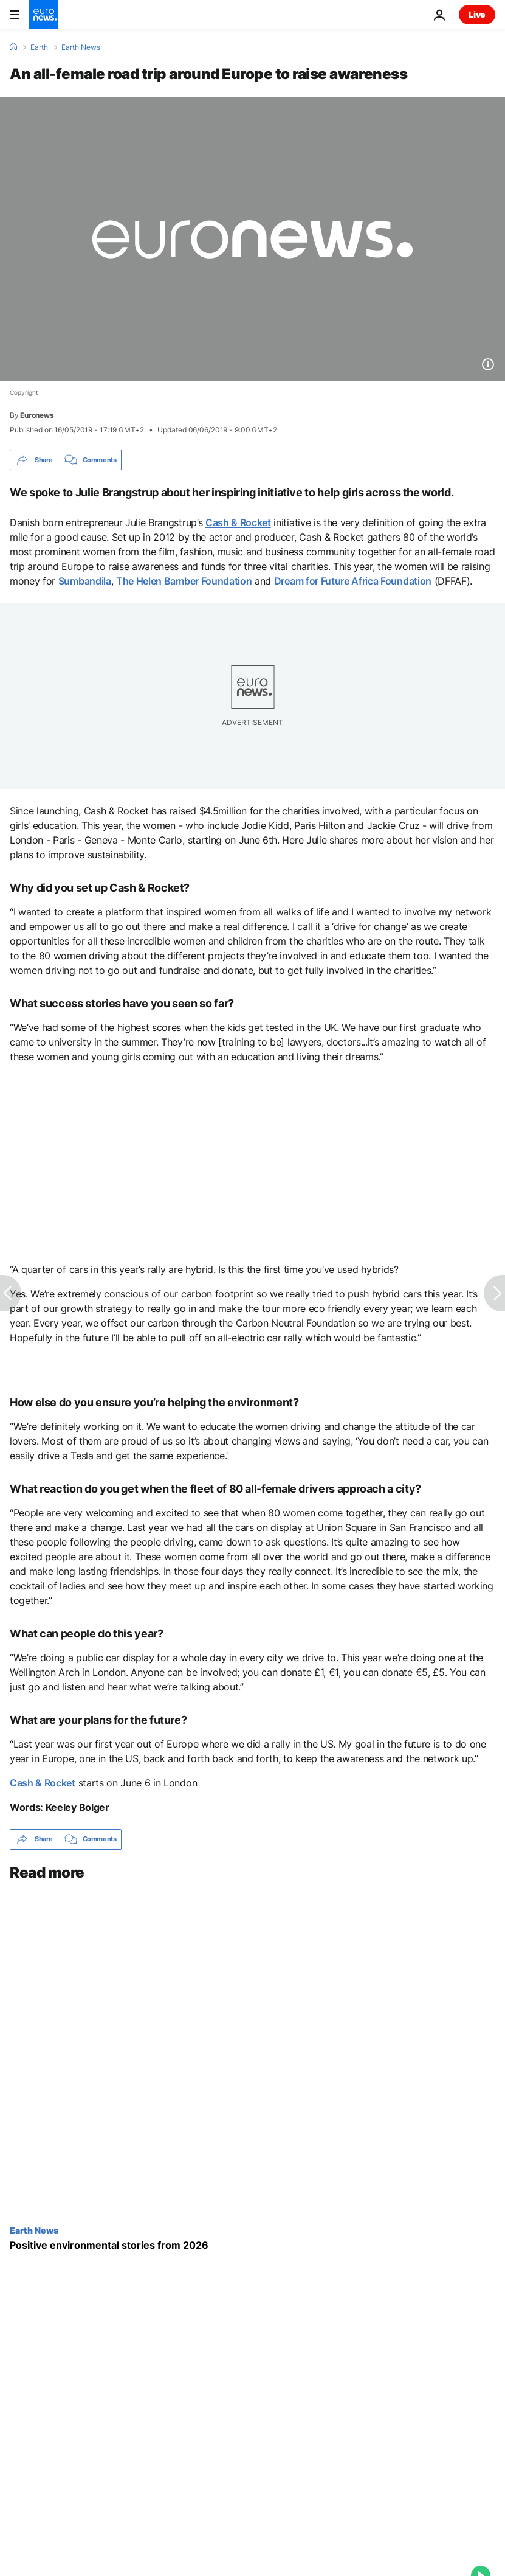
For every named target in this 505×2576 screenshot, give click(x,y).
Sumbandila (84, 581)
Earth (39, 47)
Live (477, 14)
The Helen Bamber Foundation (184, 581)
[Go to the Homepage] (43, 14)
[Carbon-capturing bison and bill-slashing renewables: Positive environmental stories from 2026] (252, 2245)
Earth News (80, 47)
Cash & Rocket (238, 522)
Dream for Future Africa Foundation (352, 581)
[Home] (13, 47)
